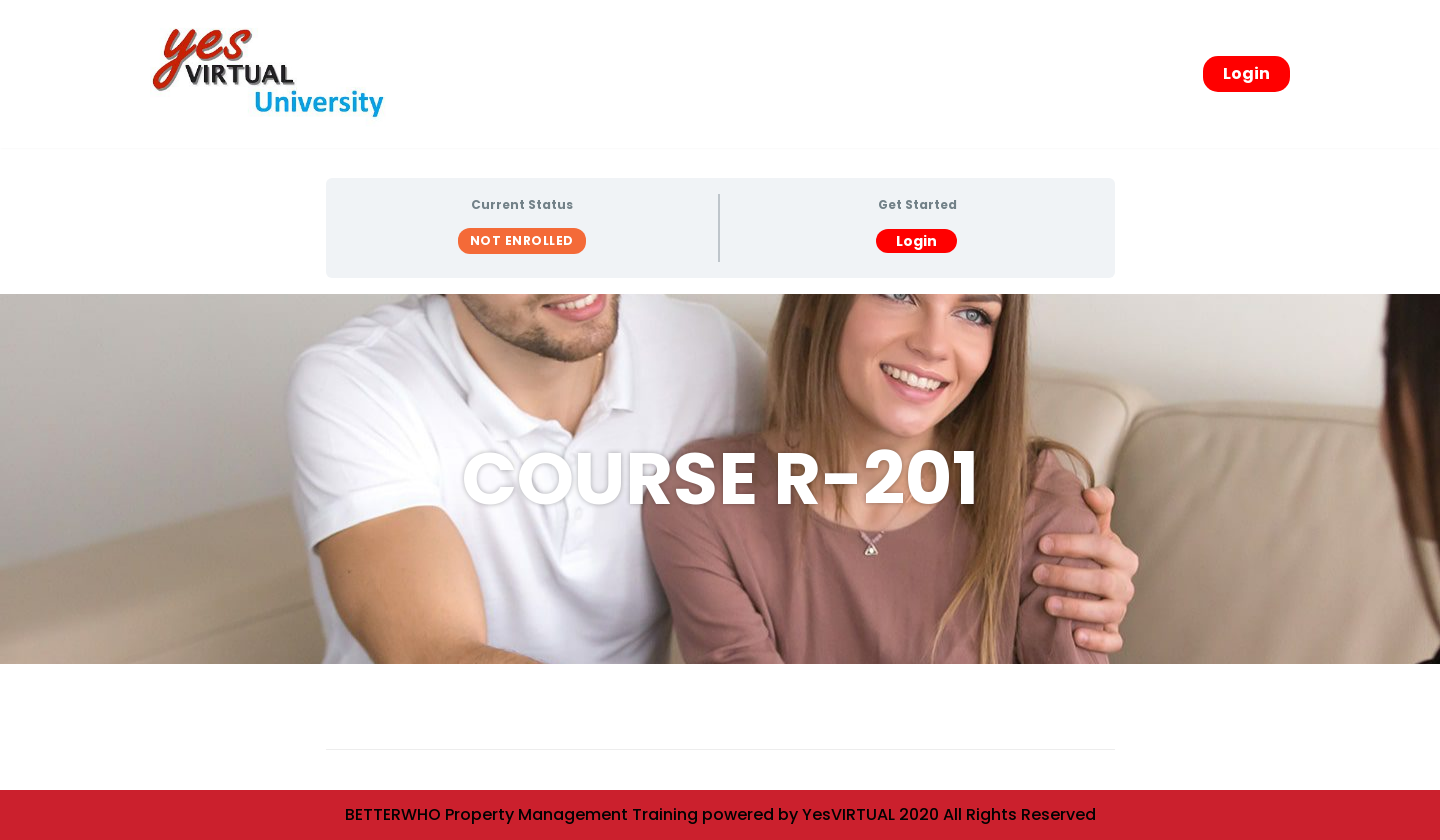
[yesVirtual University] (275, 74)
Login (1246, 73)
